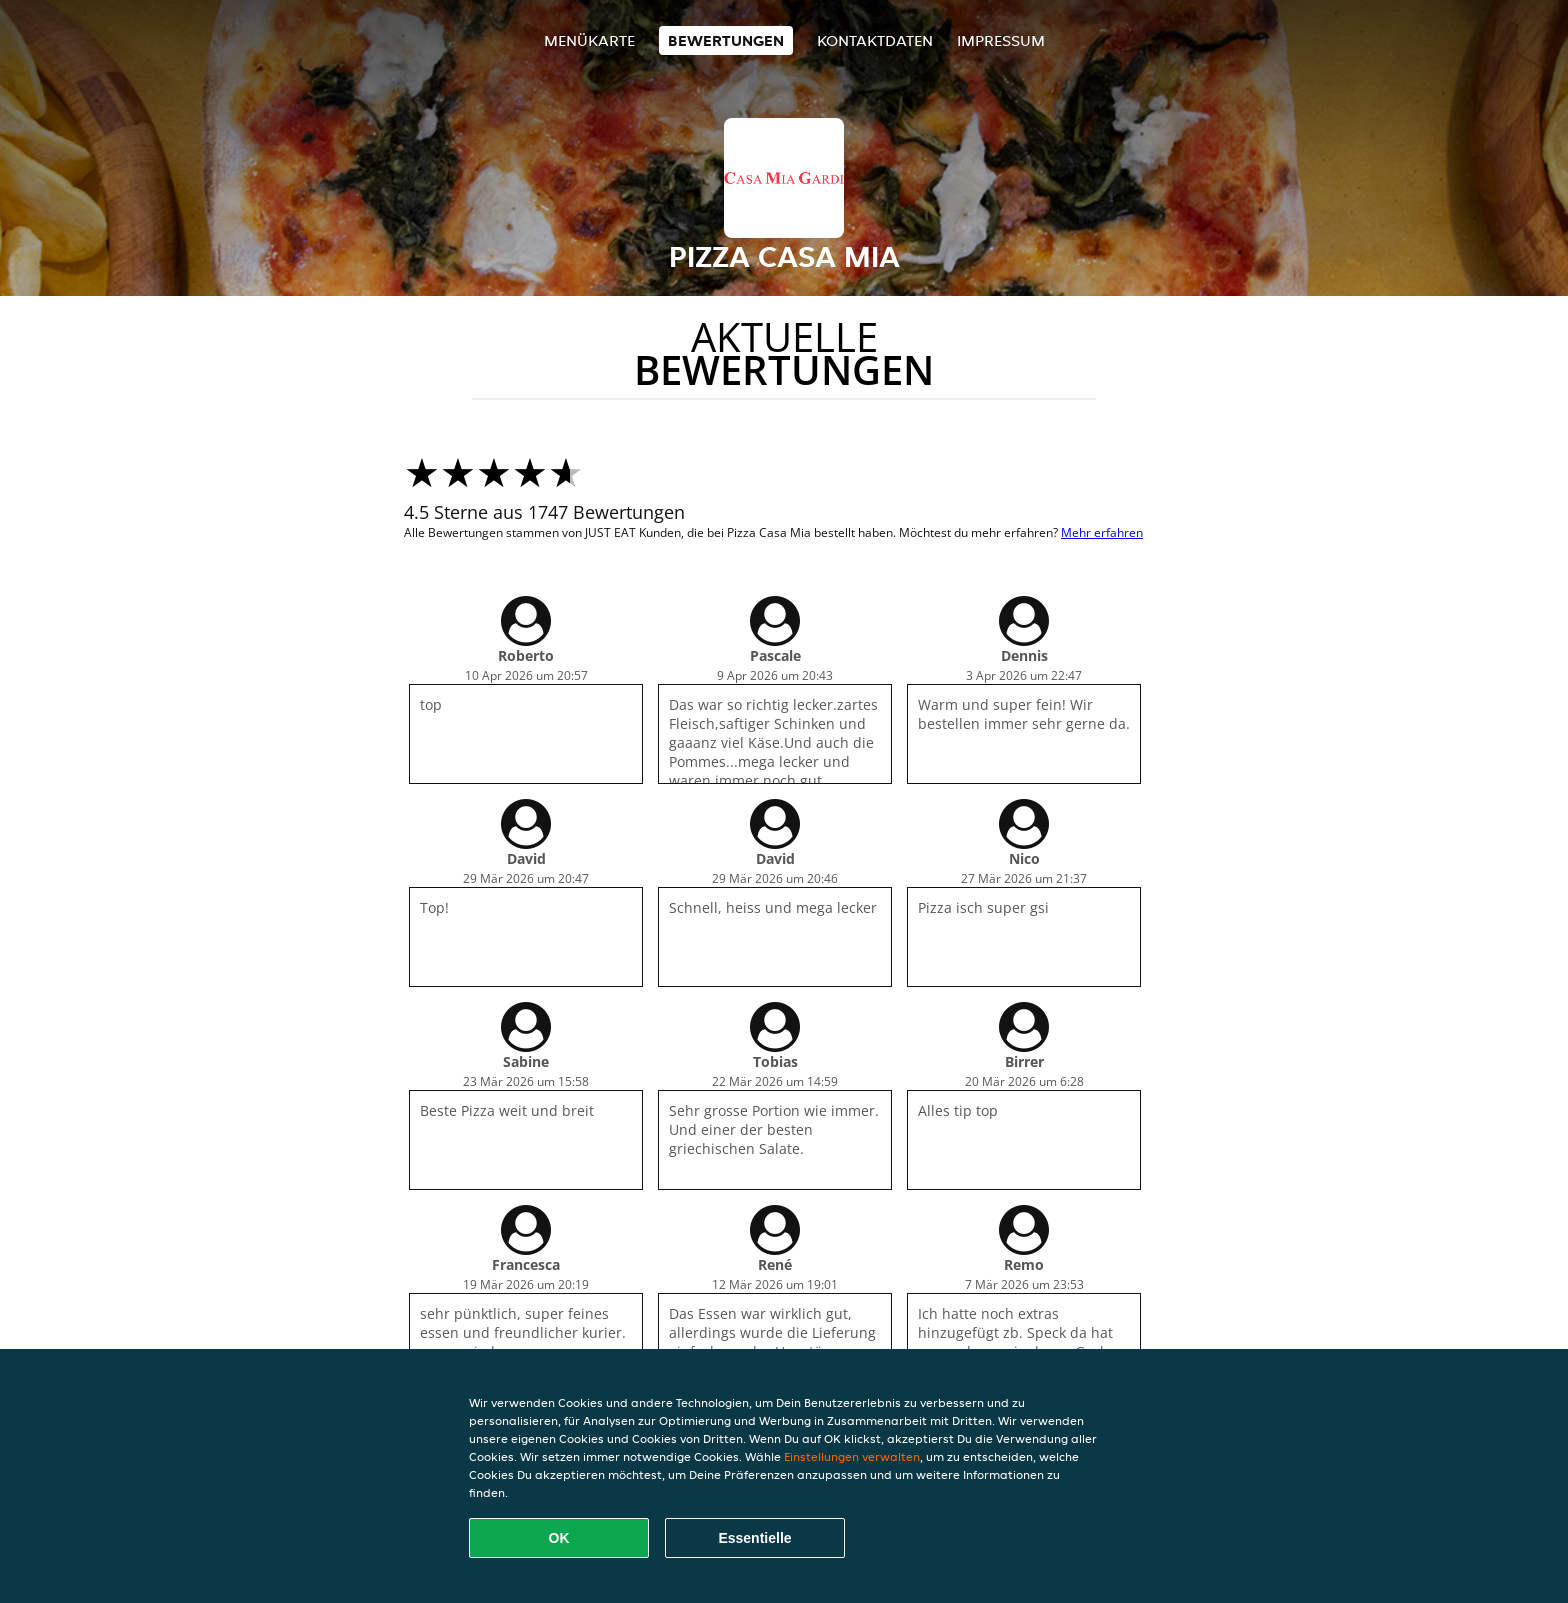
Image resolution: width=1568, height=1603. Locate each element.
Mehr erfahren (1102, 532)
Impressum (1001, 40)
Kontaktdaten (875, 40)
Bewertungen (726, 40)
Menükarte (589, 40)
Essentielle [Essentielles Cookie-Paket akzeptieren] (754, 1538)
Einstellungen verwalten (852, 1456)
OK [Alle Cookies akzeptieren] (559, 1538)
